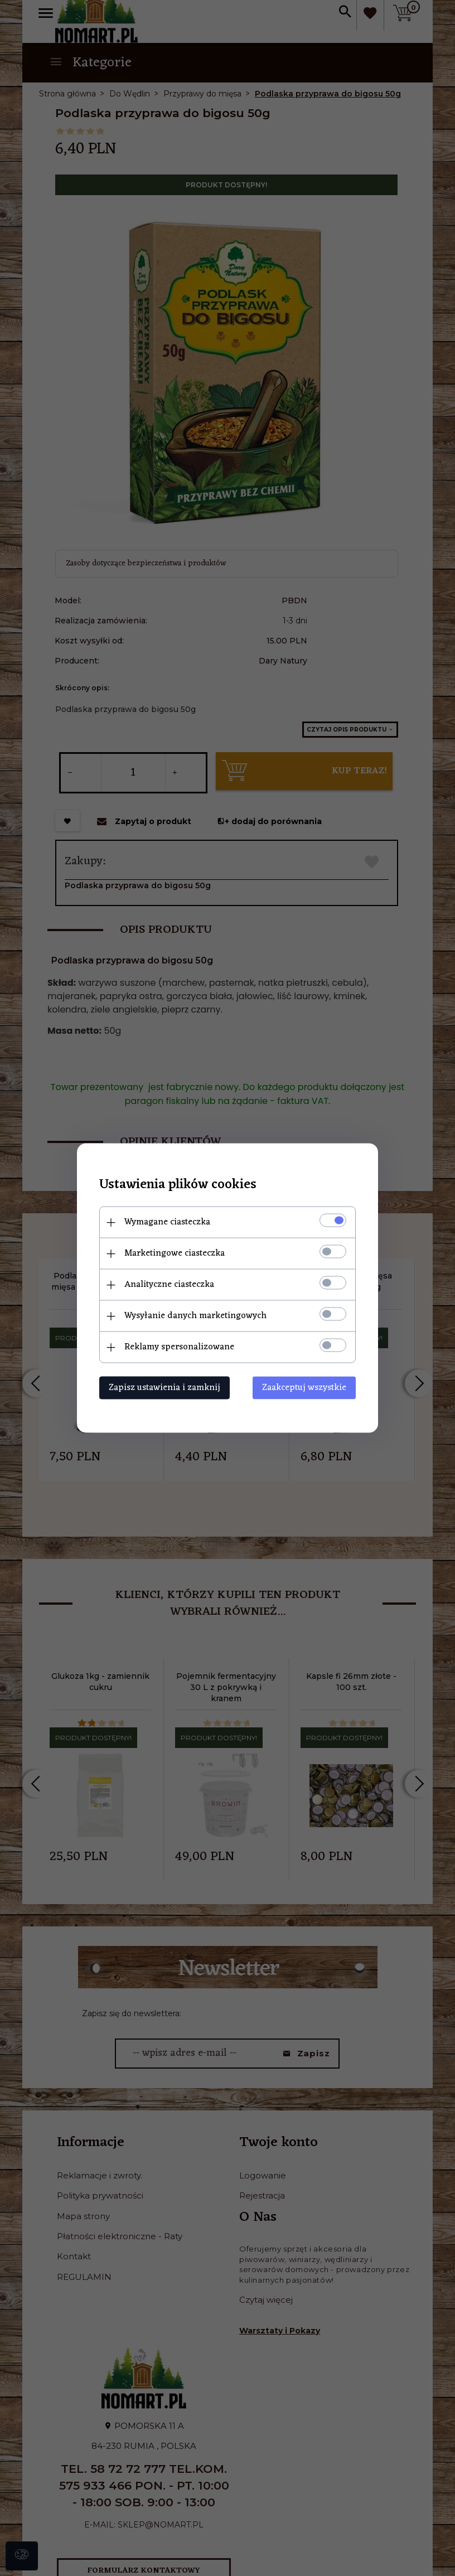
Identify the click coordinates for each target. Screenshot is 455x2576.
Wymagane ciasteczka (167, 1222)
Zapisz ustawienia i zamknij (164, 1388)
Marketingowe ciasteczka (174, 1253)
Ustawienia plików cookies (177, 1185)
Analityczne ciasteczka (169, 1284)
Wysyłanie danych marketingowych (195, 1316)
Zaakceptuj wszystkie (304, 1388)
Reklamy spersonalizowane (179, 1347)
